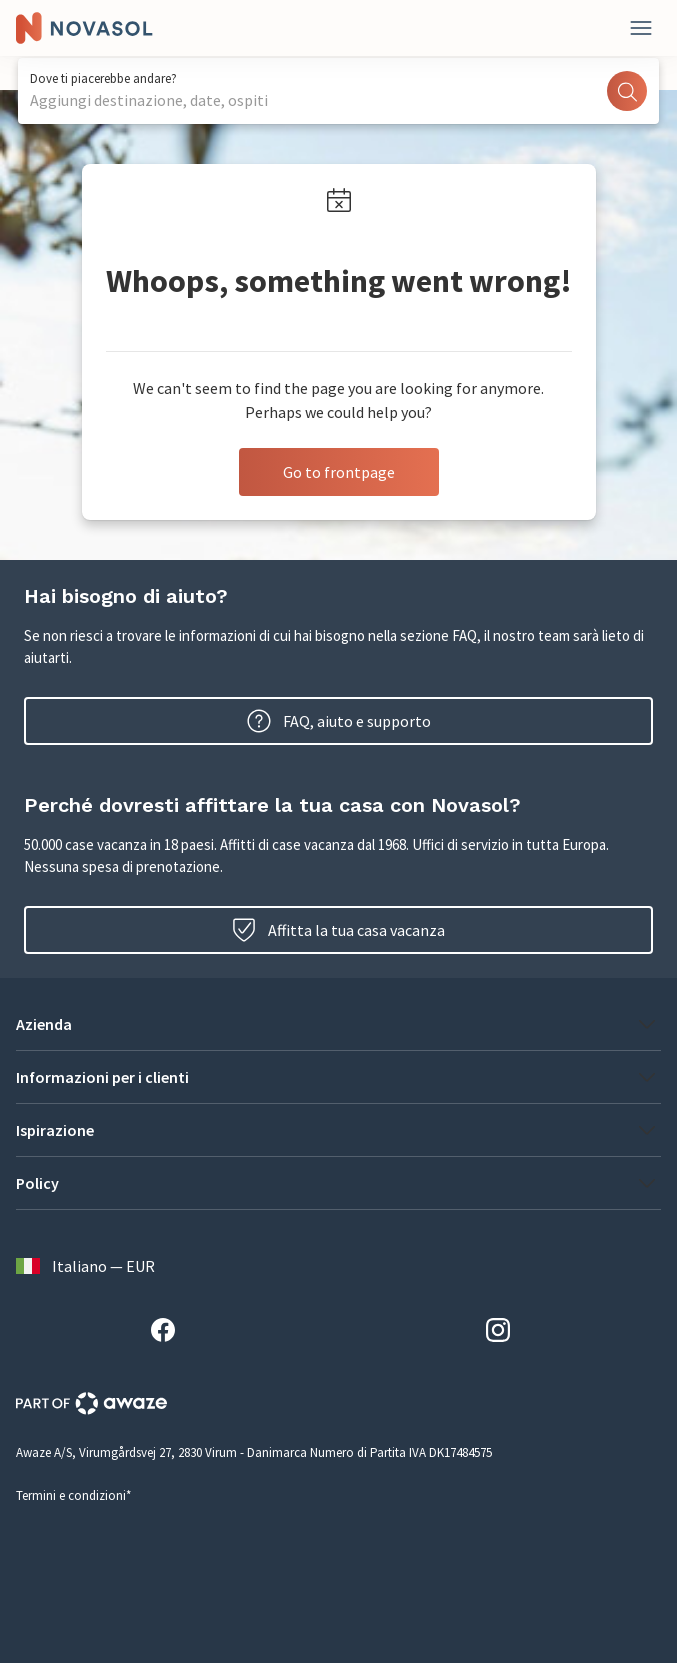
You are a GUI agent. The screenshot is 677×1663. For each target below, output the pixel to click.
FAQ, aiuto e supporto (339, 721)
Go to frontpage (339, 472)
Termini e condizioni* (73, 1495)
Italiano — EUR (85, 1266)
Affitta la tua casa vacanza (338, 930)
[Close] (641, 28)
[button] (338, 1024)
